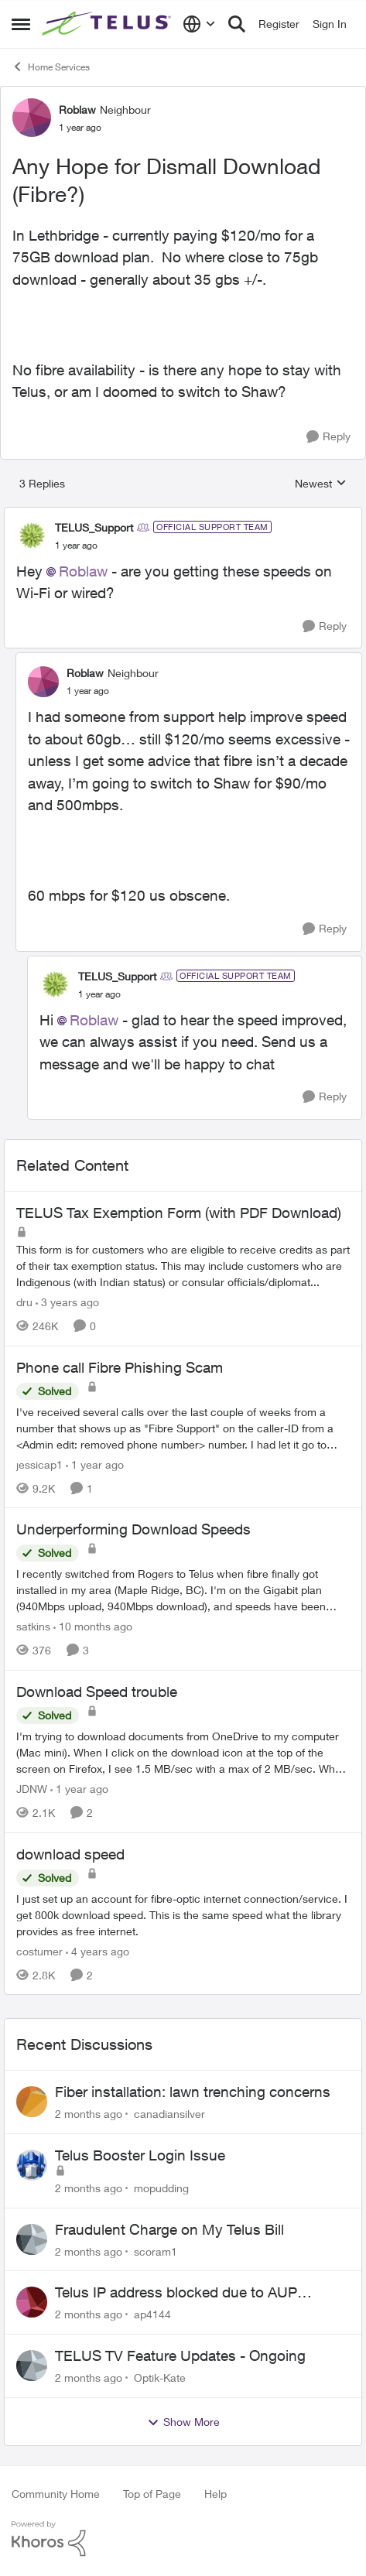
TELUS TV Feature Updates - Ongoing (180, 2355)
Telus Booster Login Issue (140, 2155)
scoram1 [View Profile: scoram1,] (155, 2250)
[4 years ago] (97, 1950)
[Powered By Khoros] (183, 2539)
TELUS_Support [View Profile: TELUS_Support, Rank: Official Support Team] (94, 527)
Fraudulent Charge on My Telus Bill (169, 2229)
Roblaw (83, 571)
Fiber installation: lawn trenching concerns (192, 2091)
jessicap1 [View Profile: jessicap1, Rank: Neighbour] (39, 1463)
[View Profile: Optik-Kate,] (31, 2365)
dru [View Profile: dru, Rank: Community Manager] (24, 1302)
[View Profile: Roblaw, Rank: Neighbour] (31, 117)
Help (215, 2493)
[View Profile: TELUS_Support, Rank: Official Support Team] (31, 535)
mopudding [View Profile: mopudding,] (161, 2188)
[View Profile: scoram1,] (31, 2239)
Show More (183, 2422)
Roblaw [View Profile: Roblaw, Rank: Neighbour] (77, 109)
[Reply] (328, 436)
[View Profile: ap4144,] (31, 2302)
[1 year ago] (95, 1464)
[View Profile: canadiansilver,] (31, 2101)
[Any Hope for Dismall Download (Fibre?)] (76, 545)
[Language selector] (199, 24)
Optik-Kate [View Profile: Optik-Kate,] (160, 2377)
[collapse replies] (183, 514)
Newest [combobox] (321, 484)
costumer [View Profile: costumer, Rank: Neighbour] (39, 1950)
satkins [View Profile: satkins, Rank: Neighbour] (33, 1626)
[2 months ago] (88, 2114)
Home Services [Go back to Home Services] (51, 66)
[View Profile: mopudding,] (31, 2165)
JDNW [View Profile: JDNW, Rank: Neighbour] (31, 1788)
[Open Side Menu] (21, 24)
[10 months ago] (92, 1626)
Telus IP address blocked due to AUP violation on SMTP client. (176, 2293)
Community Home (56, 2493)
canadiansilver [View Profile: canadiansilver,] (169, 2113)
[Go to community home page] (108, 24)
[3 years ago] (67, 1302)
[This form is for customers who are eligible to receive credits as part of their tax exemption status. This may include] (183, 1265)
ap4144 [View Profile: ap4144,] (152, 2314)
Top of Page (152, 2493)
